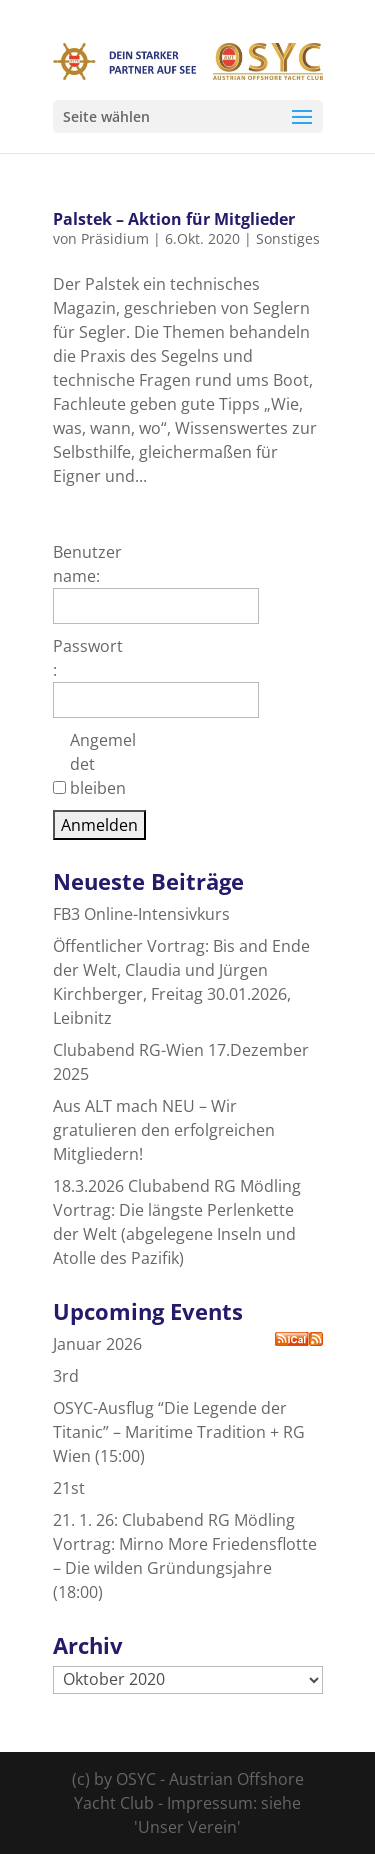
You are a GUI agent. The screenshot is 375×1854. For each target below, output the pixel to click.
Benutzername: (87, 564)
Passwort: (88, 658)
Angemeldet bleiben (103, 764)
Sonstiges (288, 238)
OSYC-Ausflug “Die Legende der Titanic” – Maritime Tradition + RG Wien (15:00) (179, 1432)
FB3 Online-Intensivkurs (141, 914)
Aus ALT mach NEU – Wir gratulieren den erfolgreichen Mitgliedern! (164, 1130)
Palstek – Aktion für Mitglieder (174, 219)
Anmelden (99, 825)
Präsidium (115, 238)
